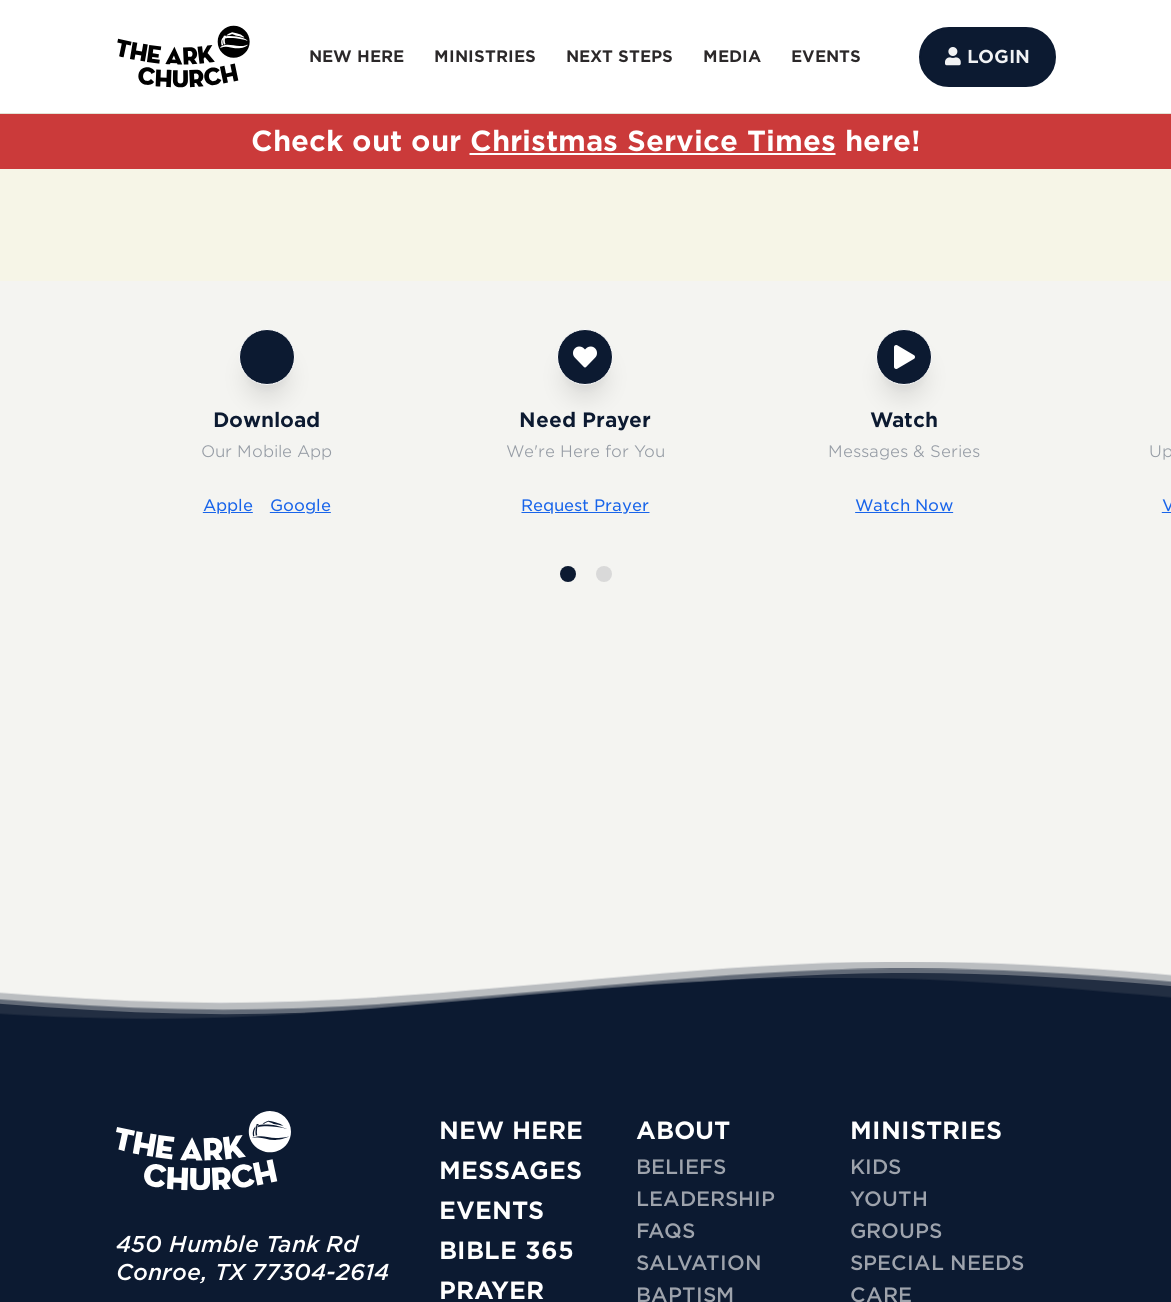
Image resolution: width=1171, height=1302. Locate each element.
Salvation (699, 1263)
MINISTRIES (485, 56)
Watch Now (904, 505)
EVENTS (826, 56)
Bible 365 (506, 1250)
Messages (510, 1170)
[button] (568, 574)
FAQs (665, 1231)
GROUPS (896, 1231)
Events (491, 1210)
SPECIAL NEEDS (937, 1263)
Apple (228, 505)
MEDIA (732, 56)
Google (300, 505)
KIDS (875, 1167)
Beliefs (681, 1167)
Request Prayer (585, 505)
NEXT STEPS (619, 56)
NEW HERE (356, 56)
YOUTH (889, 1199)
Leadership (705, 1199)
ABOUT (683, 1130)
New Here (511, 1130)
